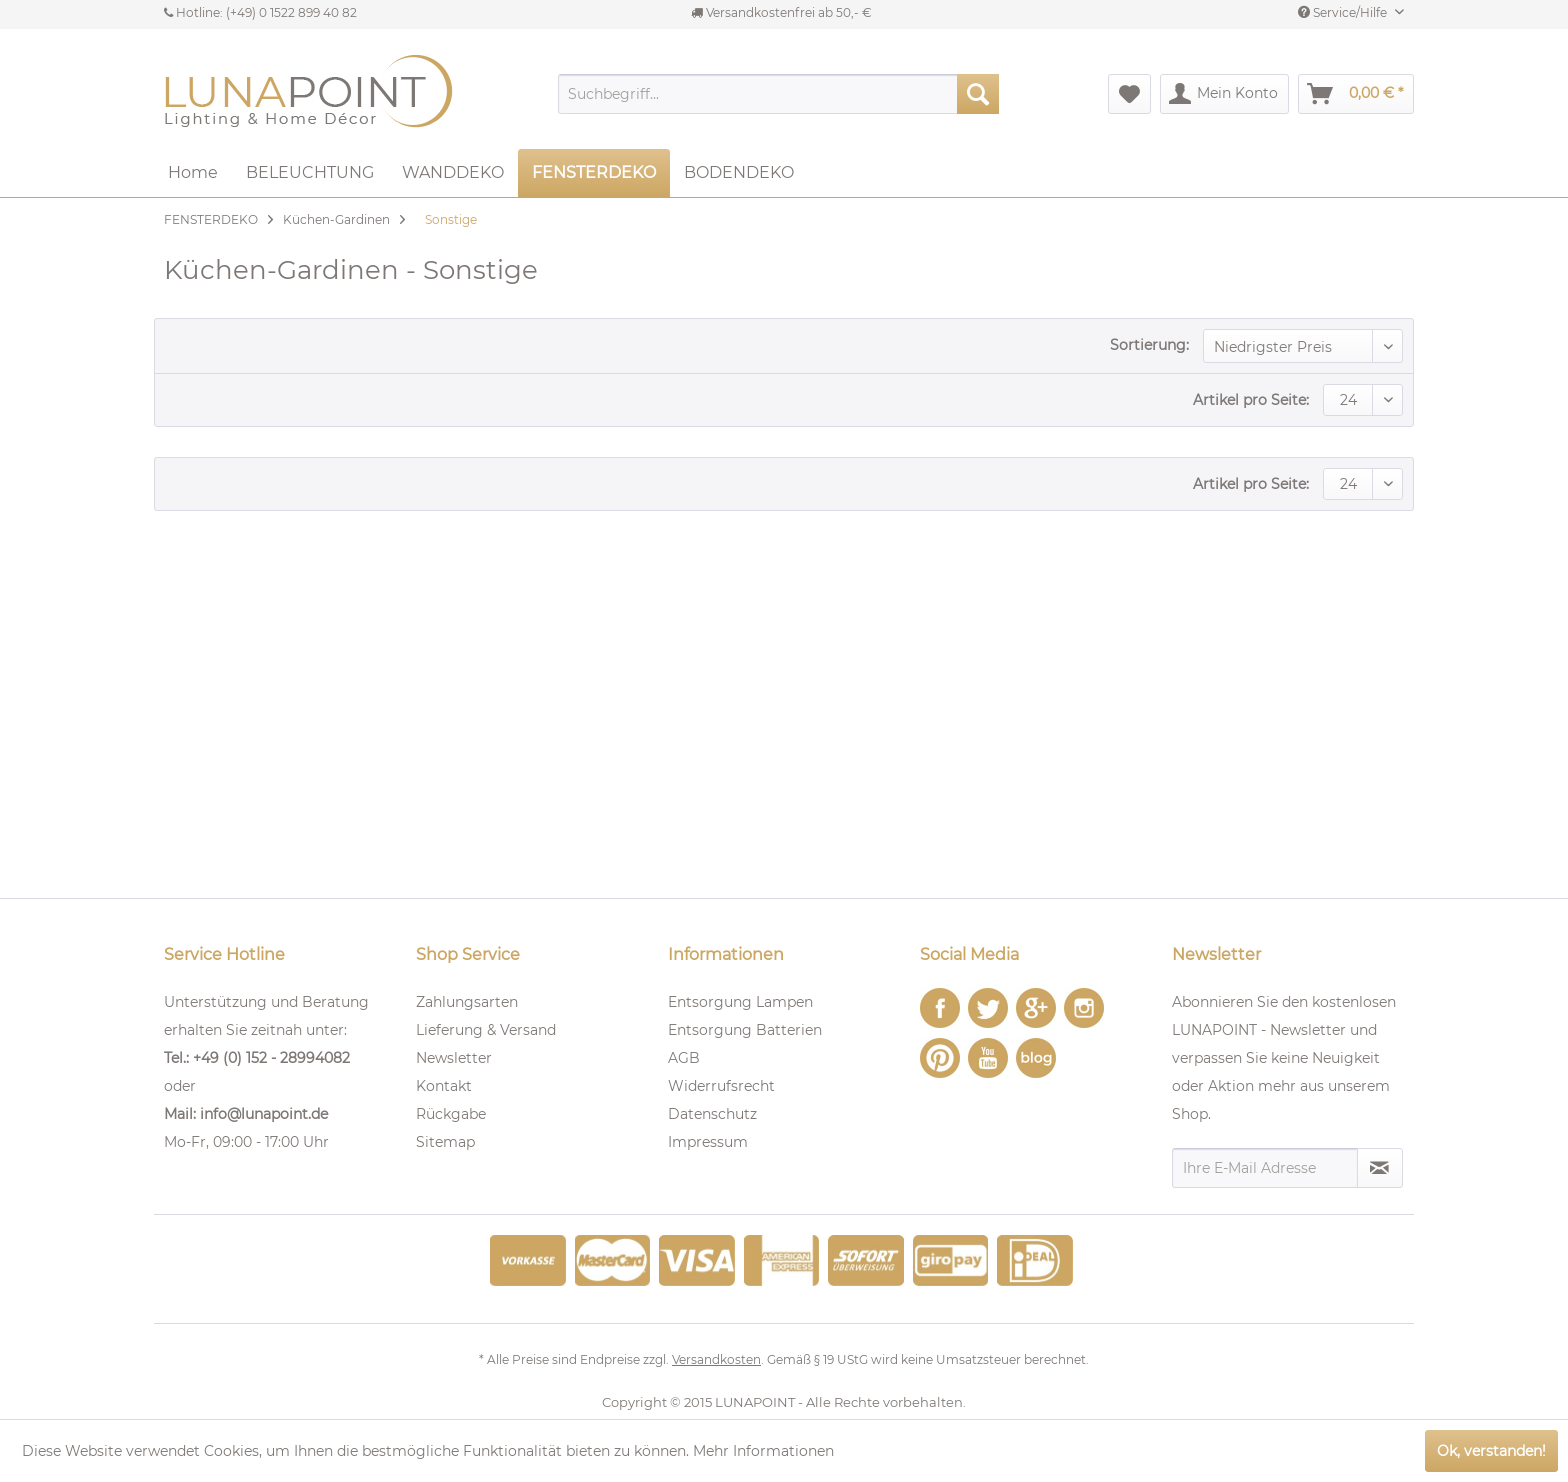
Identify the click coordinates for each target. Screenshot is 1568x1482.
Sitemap (445, 1142)
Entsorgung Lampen (740, 1002)
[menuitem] (778, 94)
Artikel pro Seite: (1251, 400)
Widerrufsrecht (721, 1086)
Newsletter (454, 1058)
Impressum (708, 1142)
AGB (684, 1058)
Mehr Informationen (763, 1451)
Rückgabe (451, 1114)
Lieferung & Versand (486, 1030)
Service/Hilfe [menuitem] (1344, 12)
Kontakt (444, 1086)
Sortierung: (1149, 345)
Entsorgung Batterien (745, 1030)
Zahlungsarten (467, 1002)
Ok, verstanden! (1491, 1451)
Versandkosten (716, 1359)
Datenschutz (712, 1114)
